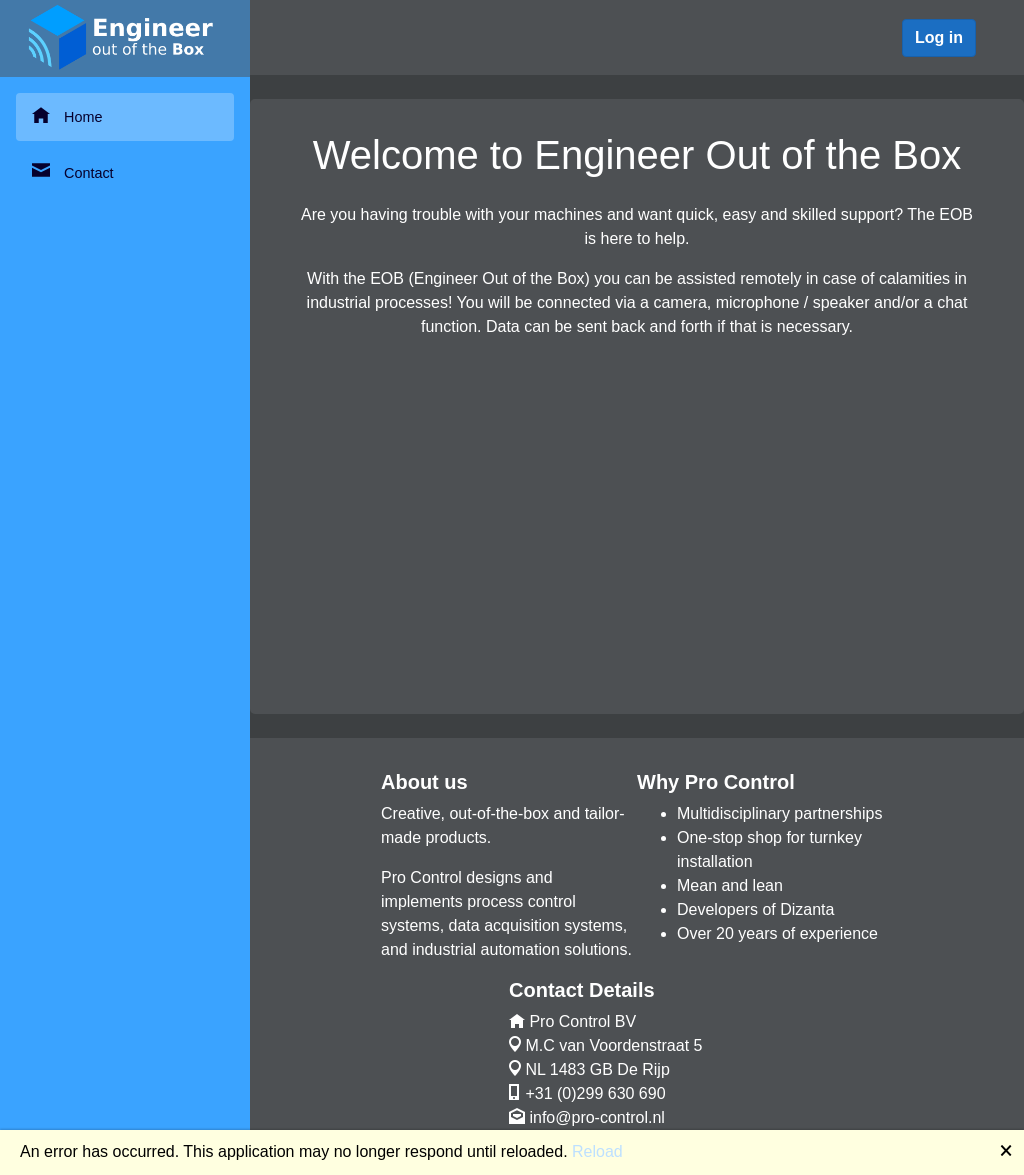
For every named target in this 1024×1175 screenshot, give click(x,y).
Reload (597, 1151)
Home (67, 115)
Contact (73, 171)
